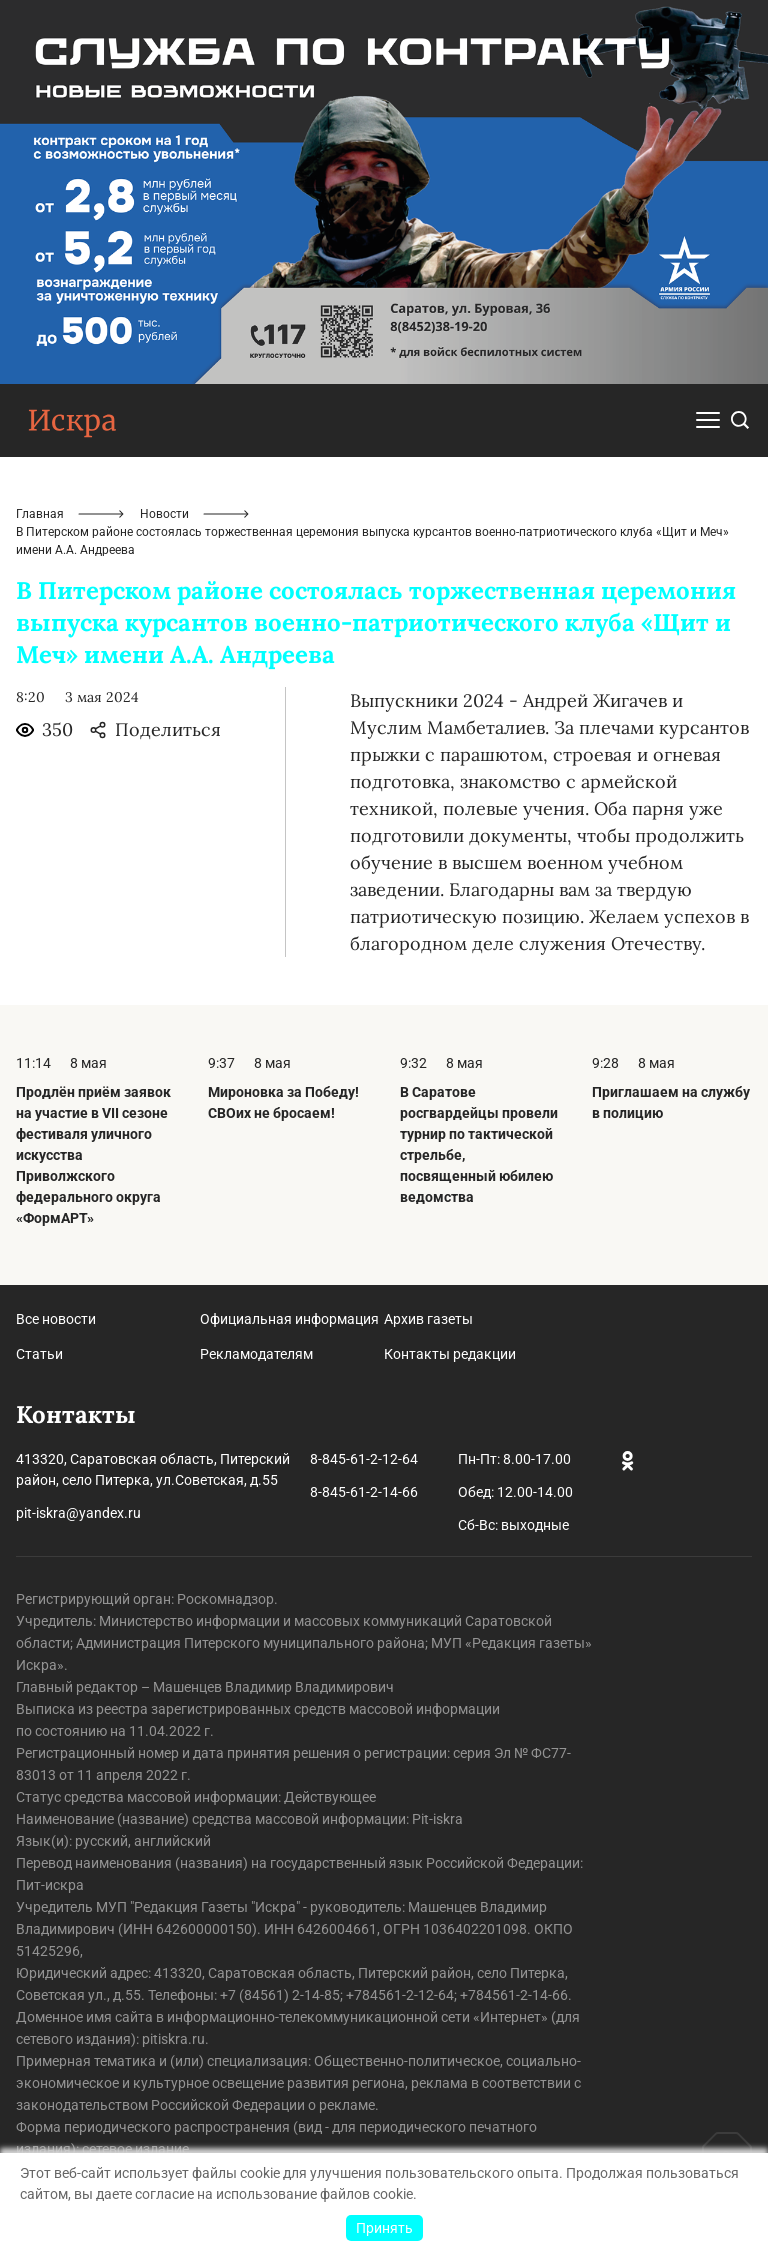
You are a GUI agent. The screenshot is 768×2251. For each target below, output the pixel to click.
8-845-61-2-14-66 (364, 1492)
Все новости (56, 1319)
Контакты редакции (450, 1354)
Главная (40, 514)
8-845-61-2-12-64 (364, 1459)
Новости (164, 514)
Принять (384, 2228)
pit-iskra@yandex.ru (78, 1513)
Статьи (39, 1354)
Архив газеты (428, 1319)
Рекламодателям (256, 1354)
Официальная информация (289, 1319)
